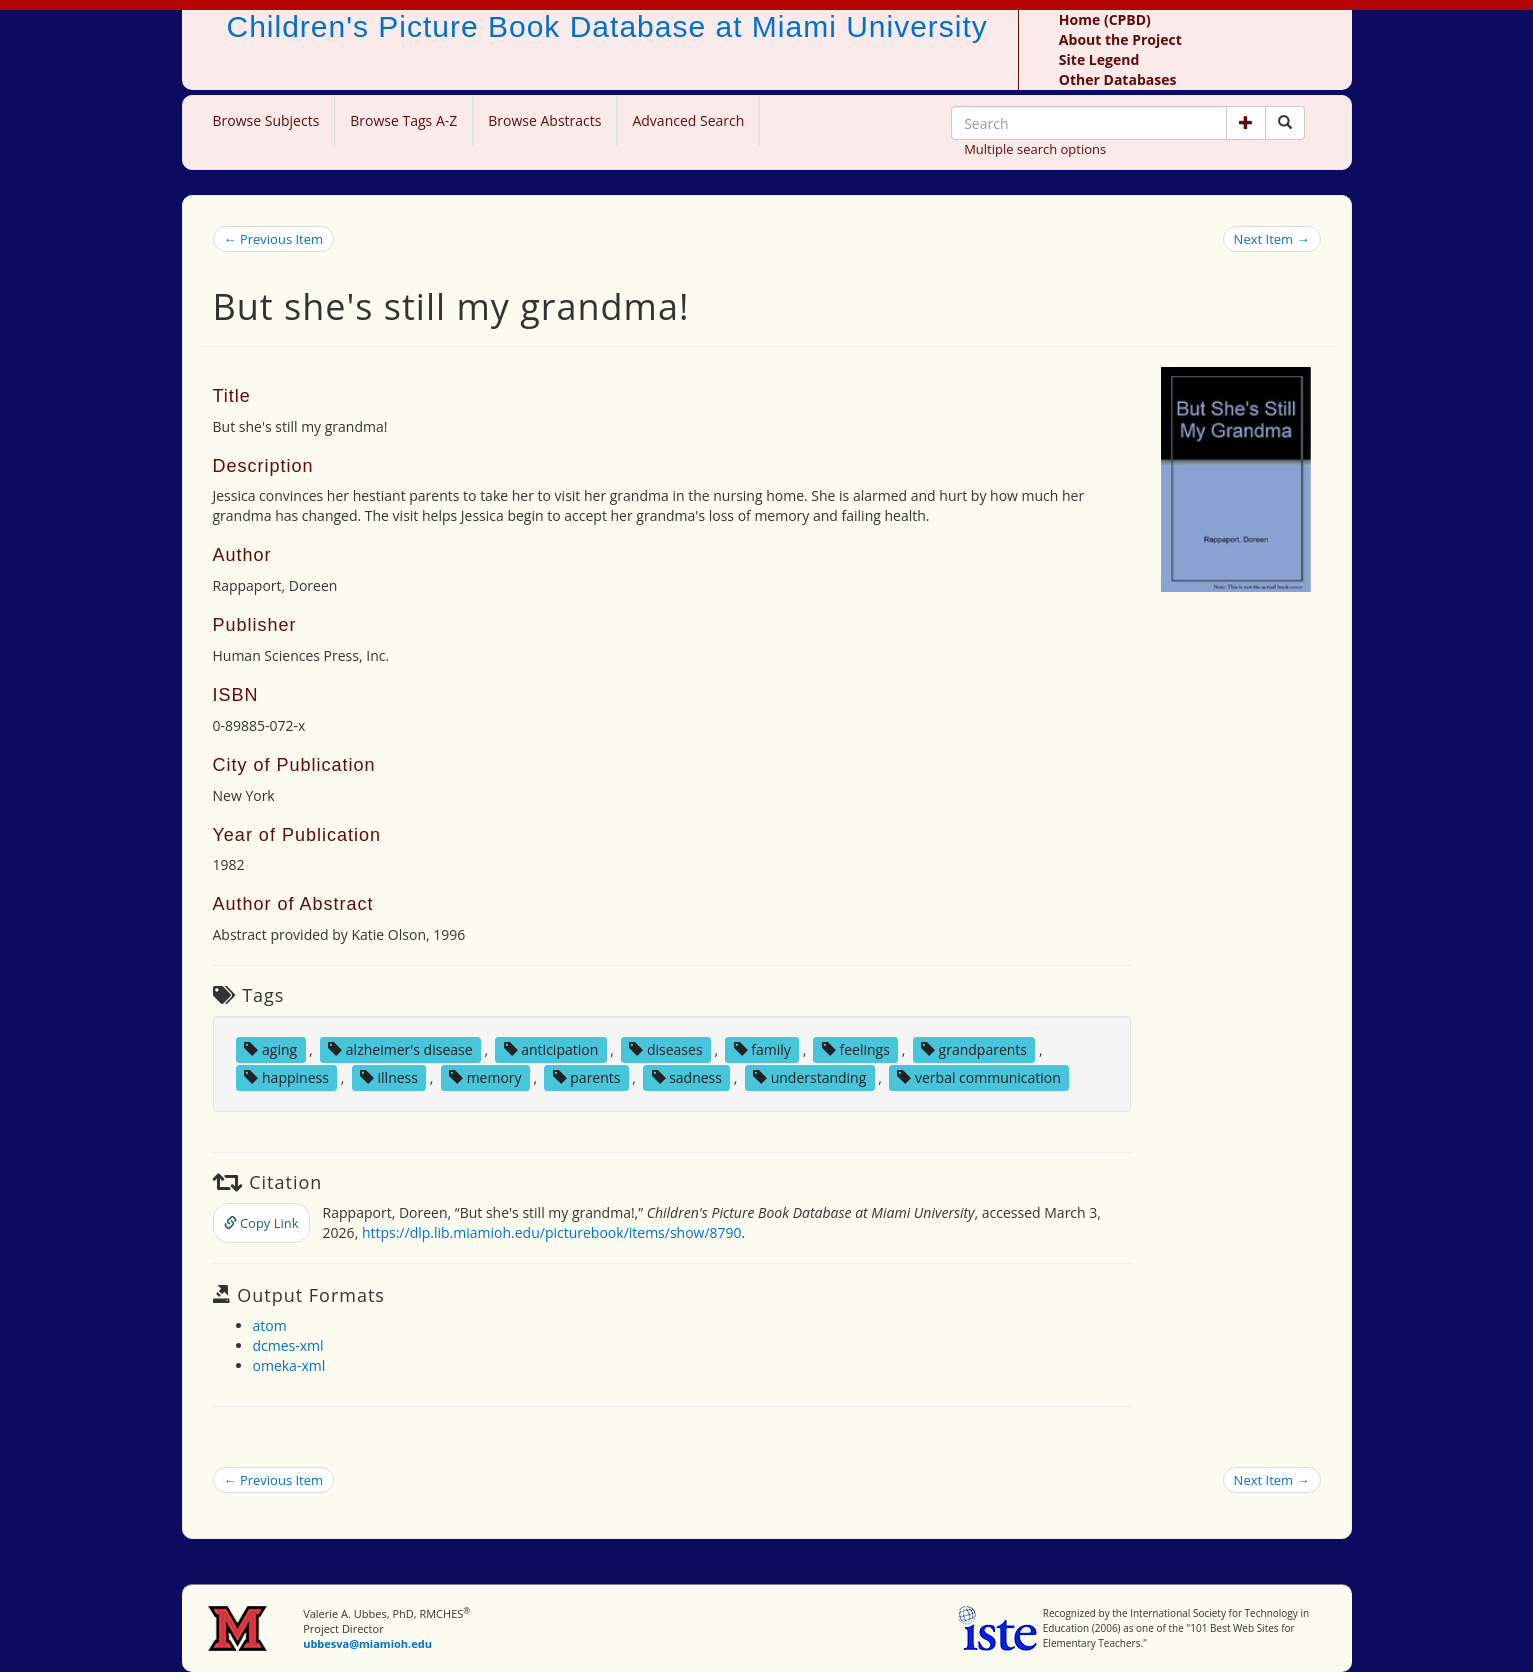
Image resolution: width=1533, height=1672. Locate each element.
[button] (1246, 123)
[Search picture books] (1285, 123)
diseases (665, 1049)
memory (485, 1077)
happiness (286, 1077)
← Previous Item (274, 239)
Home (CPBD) (1105, 19)
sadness (687, 1077)
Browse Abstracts (544, 120)
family (762, 1049)
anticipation (551, 1049)
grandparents (974, 1049)
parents (587, 1077)
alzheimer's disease (400, 1049)
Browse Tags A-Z (403, 120)
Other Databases (1118, 79)
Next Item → (1272, 239)
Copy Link (261, 1223)
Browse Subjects (266, 120)
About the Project (1120, 39)
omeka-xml (289, 1365)
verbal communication (979, 1077)
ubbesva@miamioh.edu (367, 1643)
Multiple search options (1035, 149)
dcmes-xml (288, 1345)
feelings (856, 1049)
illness (389, 1077)
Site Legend (1099, 59)
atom (270, 1325)
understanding (809, 1077)
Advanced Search (688, 120)
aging (270, 1049)
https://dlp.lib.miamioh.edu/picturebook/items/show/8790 (552, 1232)
